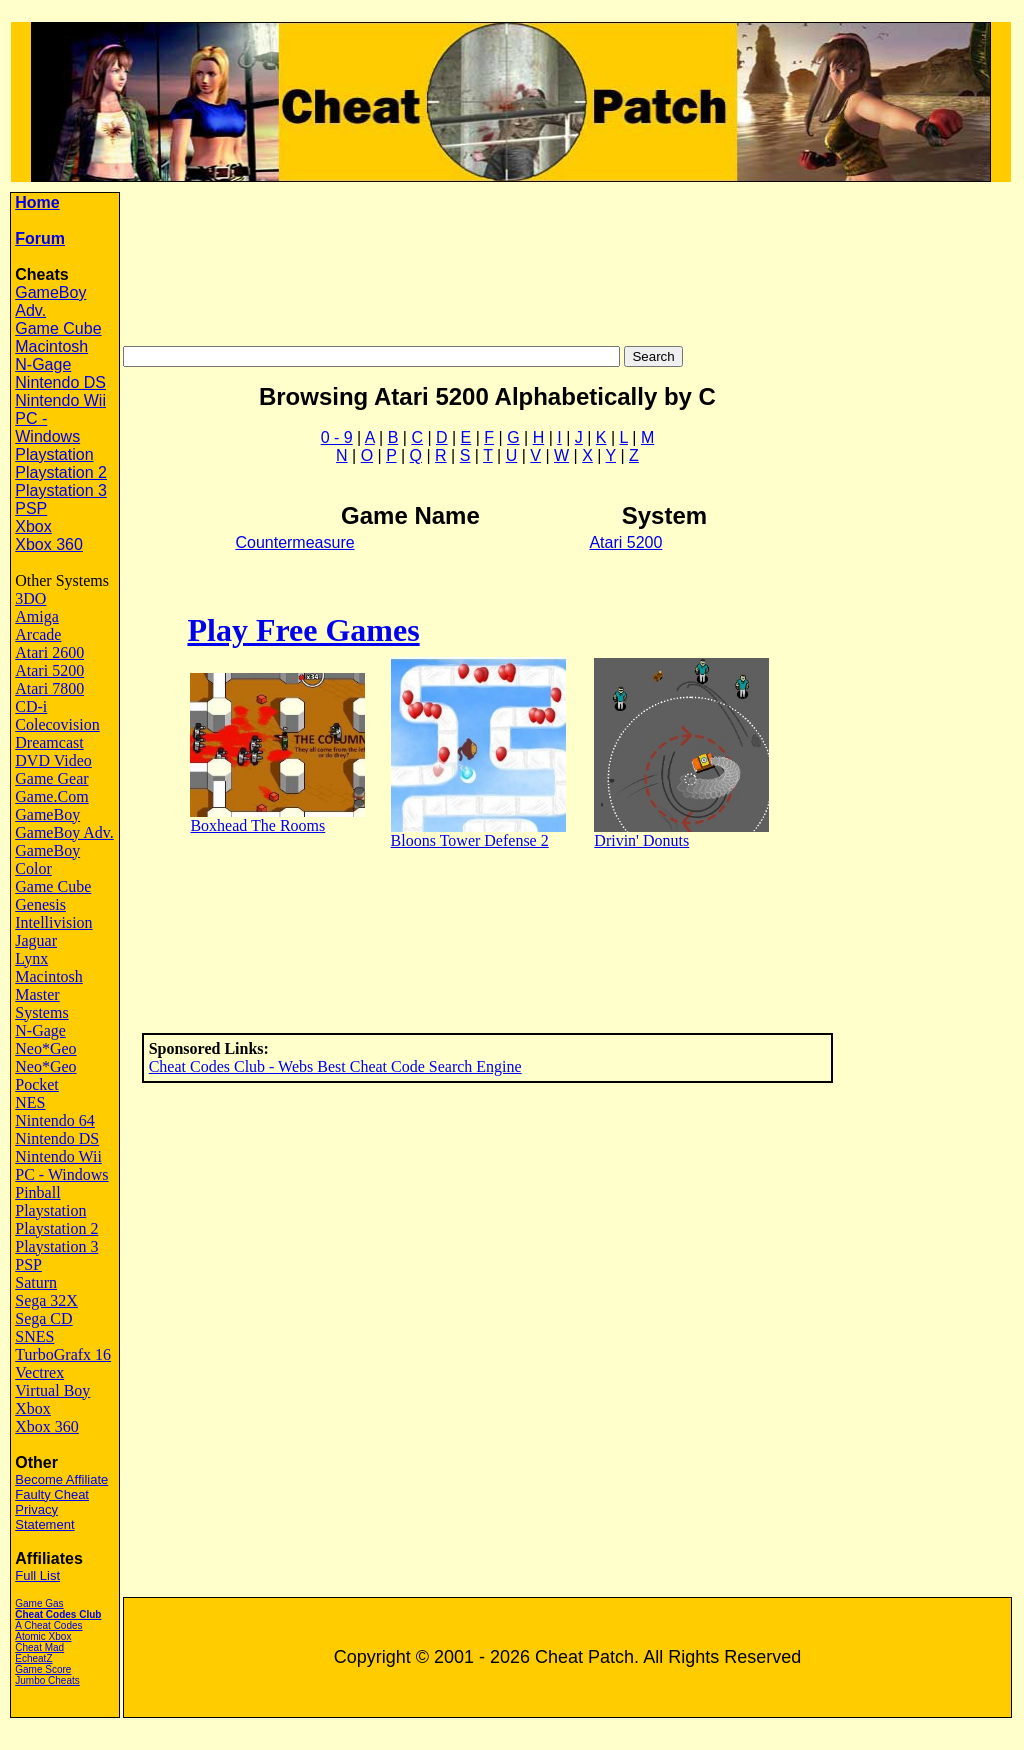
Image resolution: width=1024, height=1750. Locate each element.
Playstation (54, 454)
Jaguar (36, 940)
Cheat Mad (39, 1647)
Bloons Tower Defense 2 (470, 840)
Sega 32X (46, 1300)
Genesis (40, 904)
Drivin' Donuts (641, 840)
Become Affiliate (61, 1479)
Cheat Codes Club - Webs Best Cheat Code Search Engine (335, 1066)
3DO (30, 598)
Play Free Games (303, 630)
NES (30, 1102)
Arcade (38, 634)
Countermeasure (294, 542)
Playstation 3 (61, 490)
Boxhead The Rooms (257, 825)
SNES (34, 1336)
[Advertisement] (570, 256)
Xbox (33, 526)
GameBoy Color (47, 859)
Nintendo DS (60, 382)
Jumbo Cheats (47, 1680)
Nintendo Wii (60, 400)
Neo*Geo (45, 1048)
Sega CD (43, 1318)
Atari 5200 (49, 670)
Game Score (43, 1669)
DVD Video (53, 760)
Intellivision (53, 922)
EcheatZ (33, 1658)
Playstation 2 (61, 472)
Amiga (37, 616)
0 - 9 (337, 437)
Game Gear (51, 778)
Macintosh (51, 346)
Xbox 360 (49, 544)
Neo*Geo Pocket (45, 1075)
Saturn (36, 1282)
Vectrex (39, 1372)
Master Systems (41, 1003)
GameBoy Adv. (64, 832)
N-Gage (43, 364)
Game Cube (58, 328)
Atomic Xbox (43, 1636)
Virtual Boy (52, 1390)
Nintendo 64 (55, 1120)
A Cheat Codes (48, 1625)
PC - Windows (47, 427)
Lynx (31, 958)
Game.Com (51, 796)
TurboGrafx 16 (63, 1354)
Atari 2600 (49, 652)
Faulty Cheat (52, 1494)
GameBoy (47, 814)
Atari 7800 (49, 688)
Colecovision (57, 724)
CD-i (31, 706)
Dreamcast (49, 742)
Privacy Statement (44, 1517)
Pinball (37, 1192)
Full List (37, 1575)
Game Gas (39, 1603)
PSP (31, 508)
